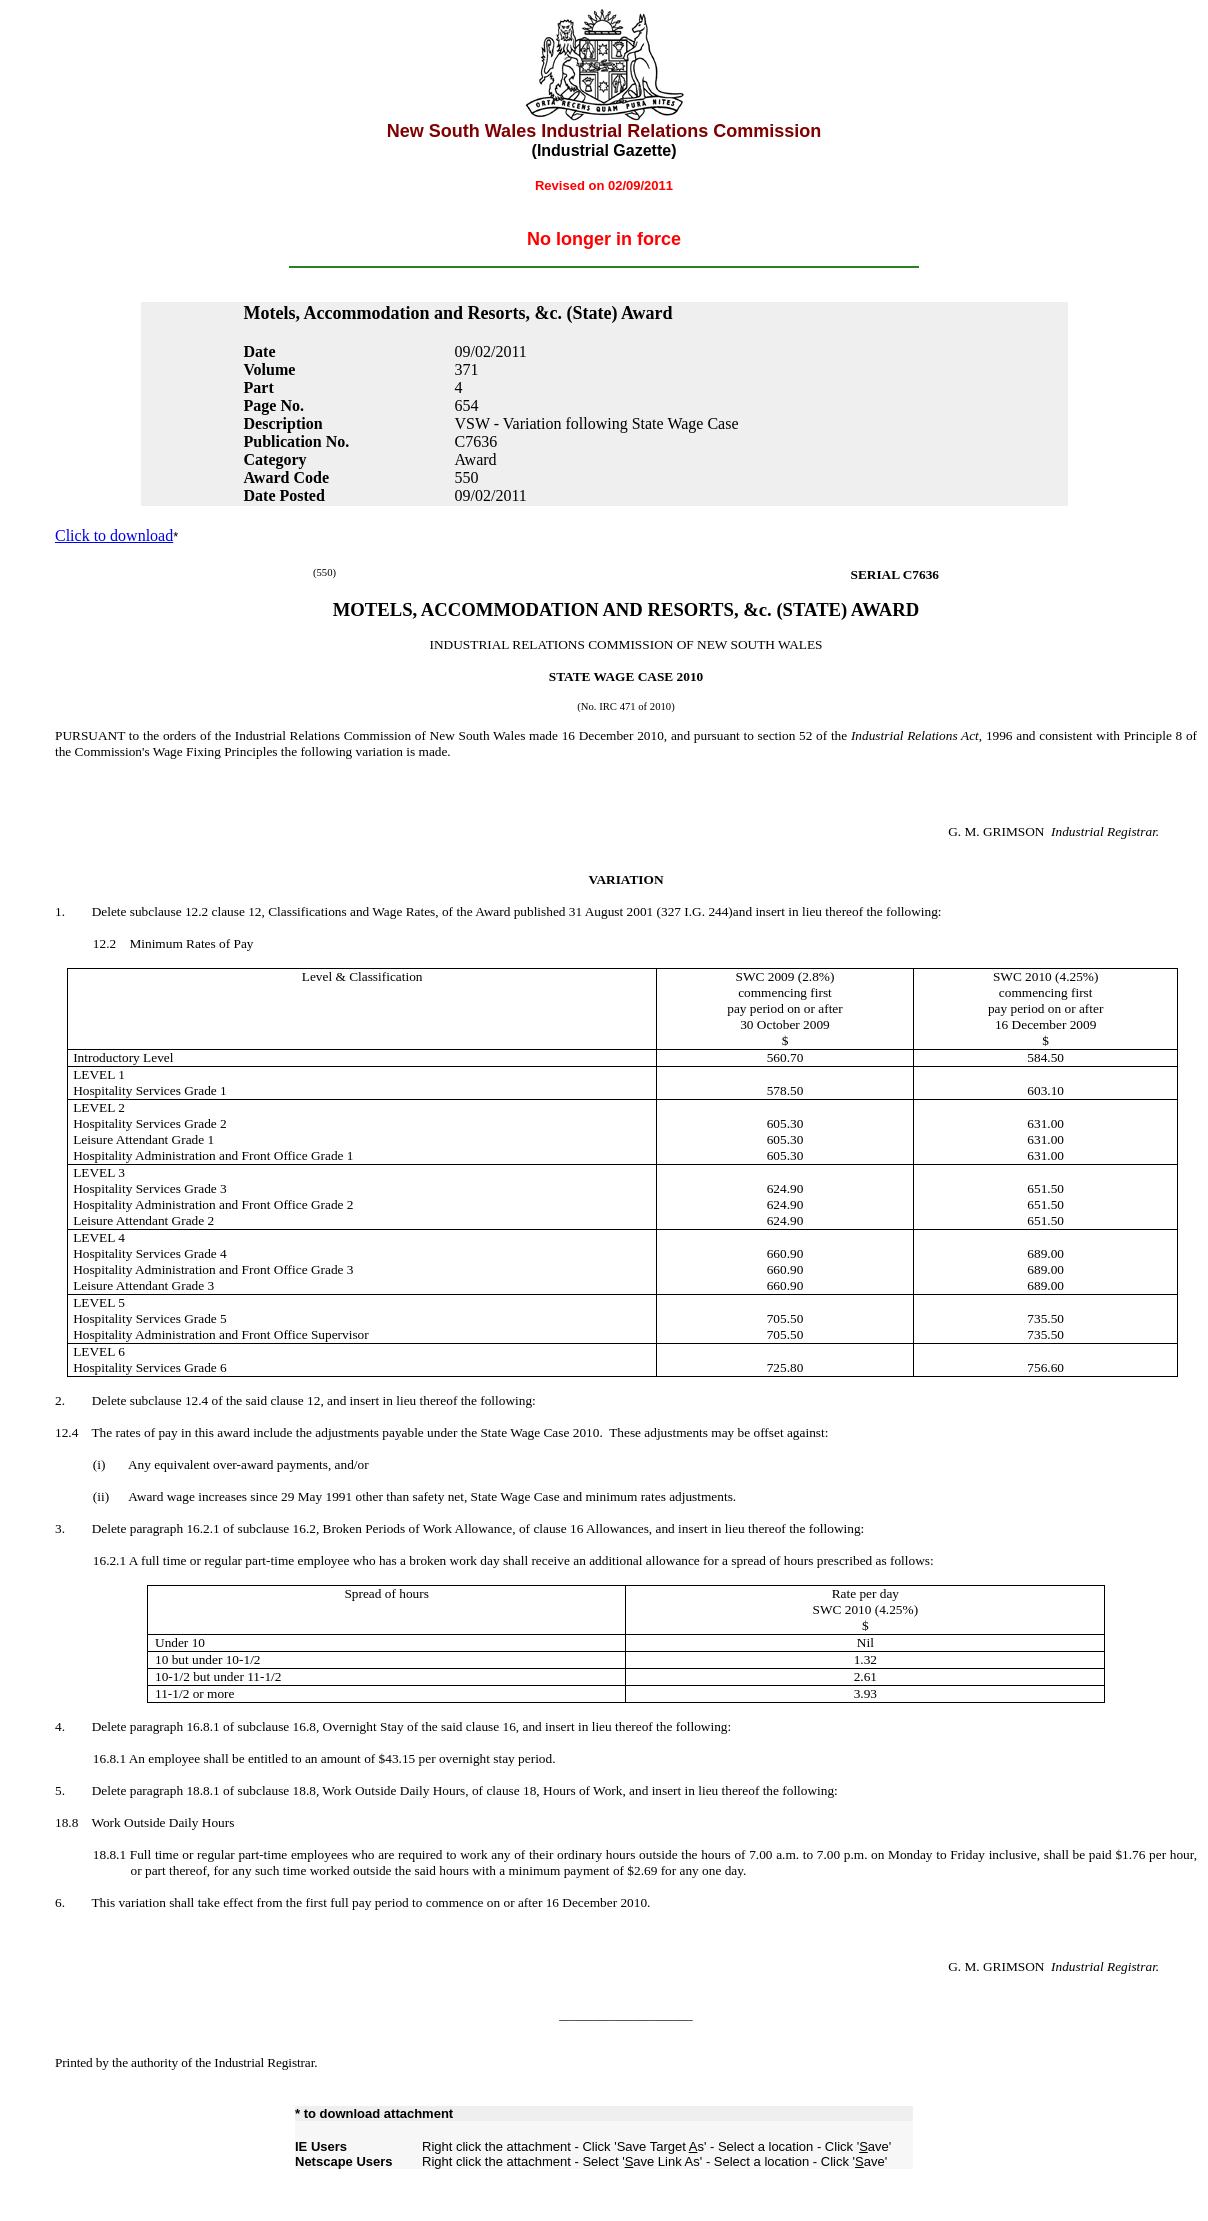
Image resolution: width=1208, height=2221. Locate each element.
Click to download (114, 535)
